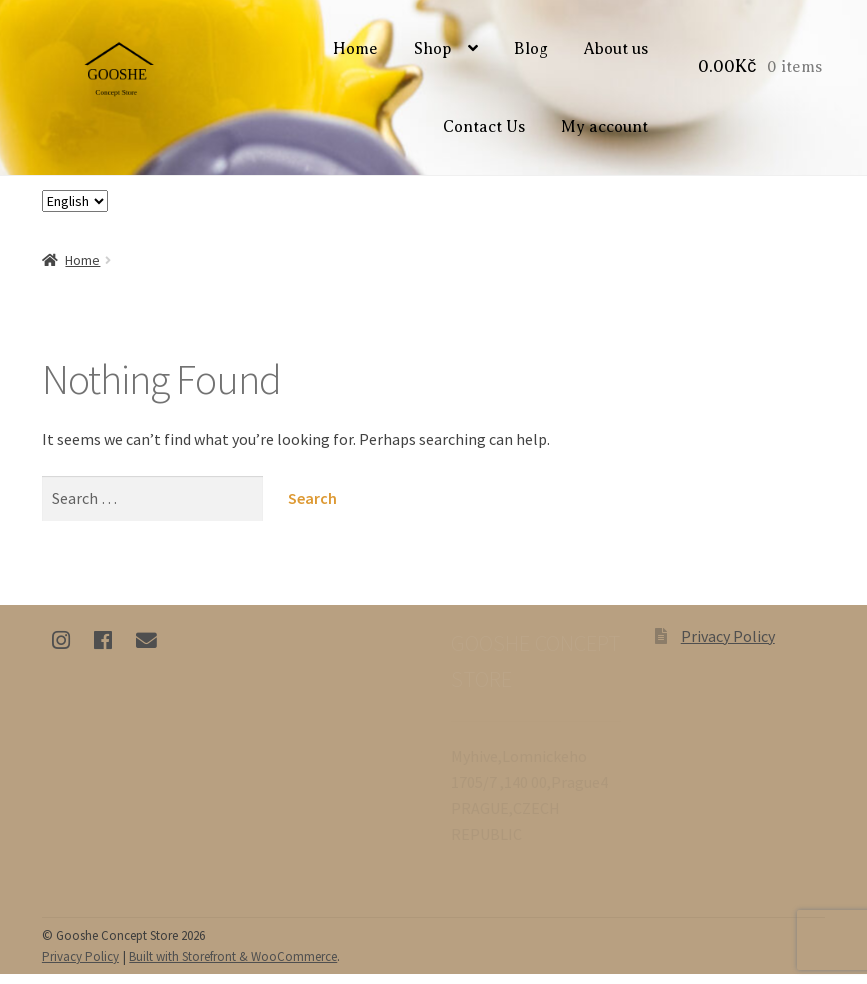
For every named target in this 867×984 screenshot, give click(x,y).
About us (619, 55)
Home (358, 55)
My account (607, 132)
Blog (534, 55)
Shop (436, 55)
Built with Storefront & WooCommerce (233, 967)
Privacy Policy (728, 647)
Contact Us (487, 132)
